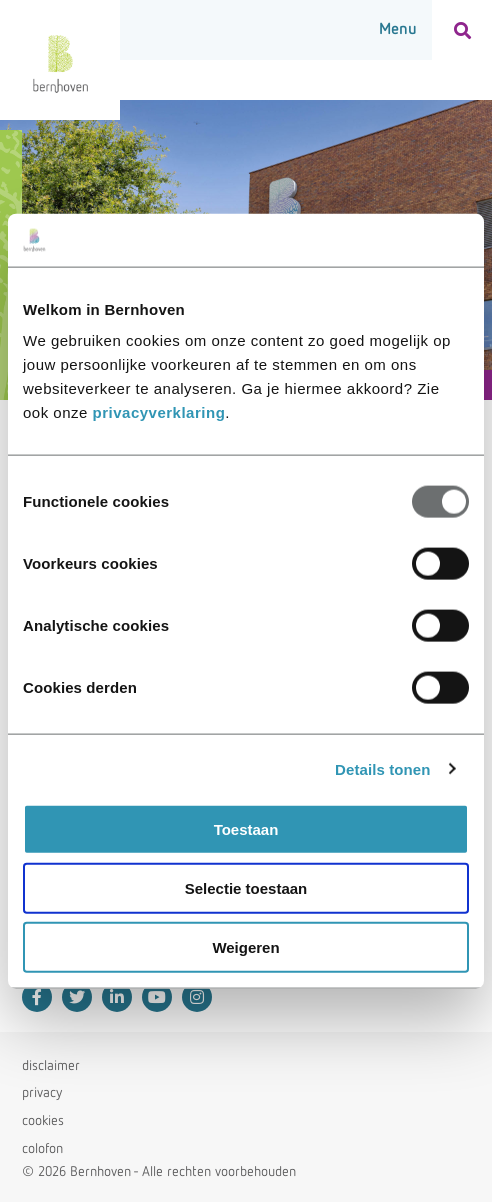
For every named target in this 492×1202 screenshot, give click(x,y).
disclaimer (51, 1066)
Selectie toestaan (246, 887)
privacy (42, 1093)
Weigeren (245, 946)
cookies (43, 1121)
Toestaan (246, 829)
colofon (42, 1149)
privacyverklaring (159, 412)
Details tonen (382, 768)
